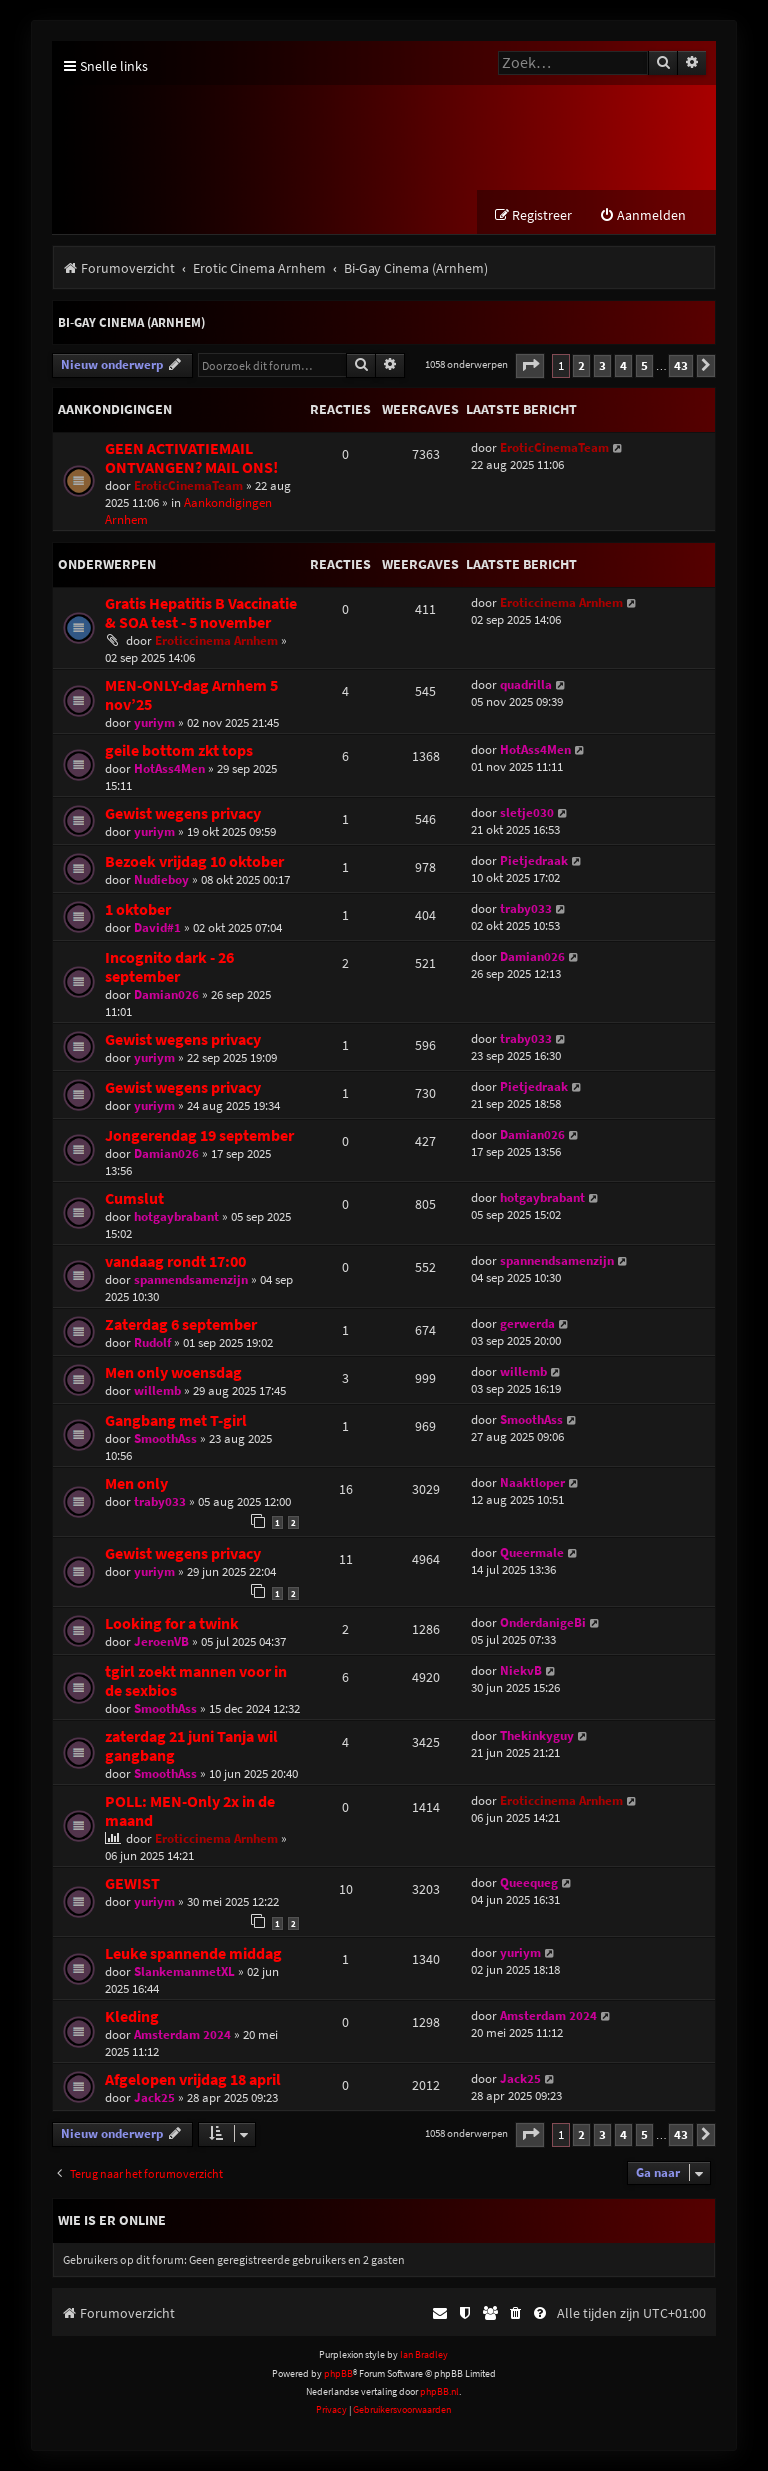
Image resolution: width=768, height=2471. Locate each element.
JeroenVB (161, 1642)
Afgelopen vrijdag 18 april (193, 2080)
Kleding (132, 2017)
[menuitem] (642, 216)
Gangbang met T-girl (176, 1420)
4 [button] (623, 365)
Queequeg (529, 1883)
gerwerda (527, 1323)
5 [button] (644, 365)
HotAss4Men (169, 768)
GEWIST (132, 1884)
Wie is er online (112, 2221)
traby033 (526, 908)
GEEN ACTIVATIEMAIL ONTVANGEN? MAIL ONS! (191, 458)
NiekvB (521, 1671)
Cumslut (134, 1198)
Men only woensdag (173, 1372)
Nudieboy (161, 879)
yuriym (154, 722)
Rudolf (152, 1342)
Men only (136, 1483)
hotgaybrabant (176, 1216)
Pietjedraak (534, 860)
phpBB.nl (439, 2392)
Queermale (532, 1552)
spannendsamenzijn (191, 1279)
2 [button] (581, 365)
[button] (530, 366)
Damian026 (166, 994)
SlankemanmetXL (184, 1972)
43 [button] (681, 365)
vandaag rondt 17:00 (175, 1261)
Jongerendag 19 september (199, 1135)
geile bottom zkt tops (179, 750)
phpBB (338, 2373)
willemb (157, 1390)
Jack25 (154, 2098)
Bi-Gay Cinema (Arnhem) (131, 323)
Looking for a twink (172, 1624)
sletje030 (527, 812)
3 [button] (602, 365)
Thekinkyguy (537, 1736)
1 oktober (138, 909)
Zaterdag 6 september (181, 1324)
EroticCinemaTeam (188, 485)
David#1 (157, 927)
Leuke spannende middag (193, 1954)
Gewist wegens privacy (183, 813)
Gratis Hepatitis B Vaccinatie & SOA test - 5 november (201, 613)
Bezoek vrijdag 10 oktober (194, 861)
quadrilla (526, 684)
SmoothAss (165, 1438)
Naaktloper (532, 1482)
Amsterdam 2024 (182, 2035)
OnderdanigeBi (543, 1623)
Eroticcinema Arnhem (216, 640)
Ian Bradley (424, 2355)
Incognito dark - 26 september (169, 967)
